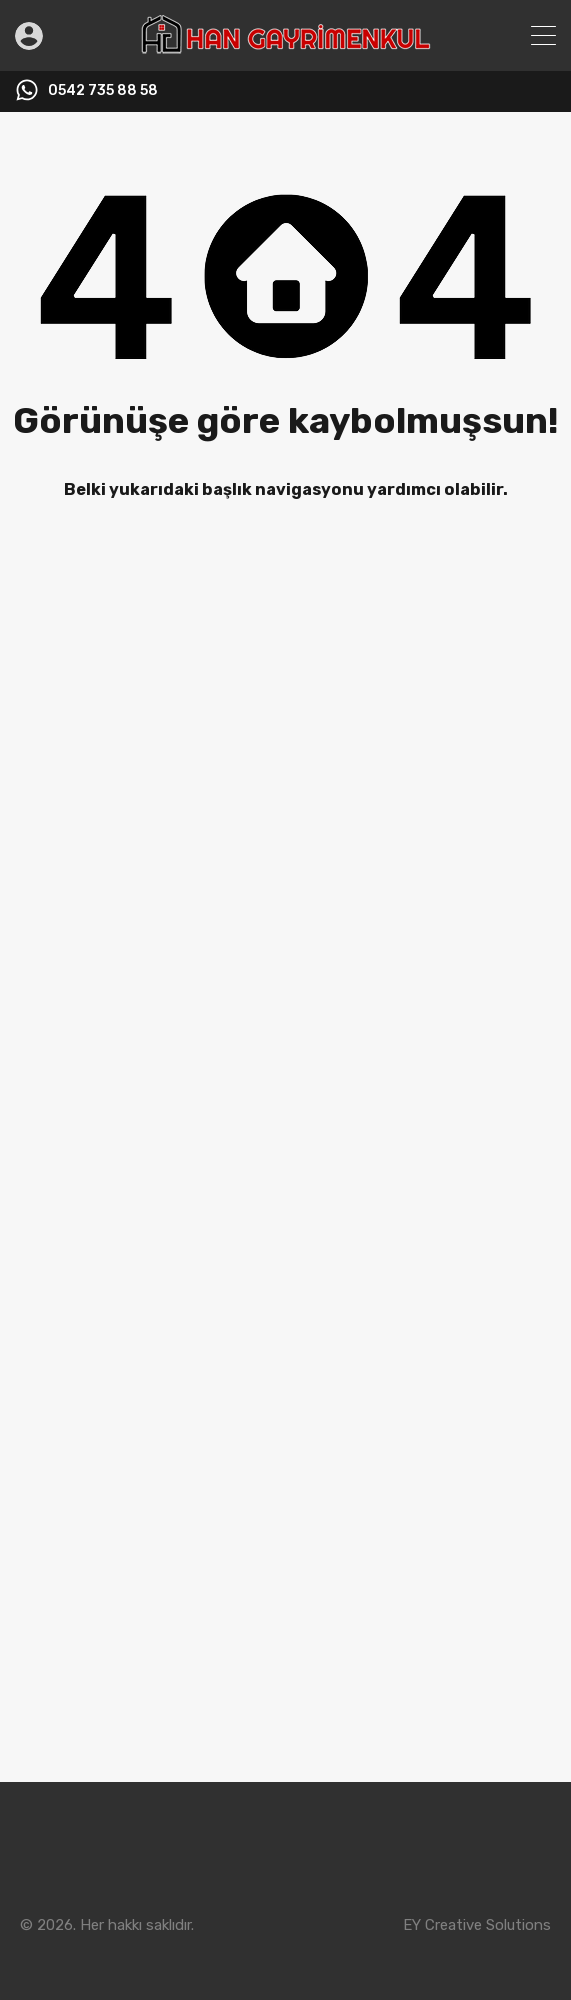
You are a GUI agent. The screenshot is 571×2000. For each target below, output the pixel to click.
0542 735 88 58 (103, 91)
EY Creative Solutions (477, 1925)
